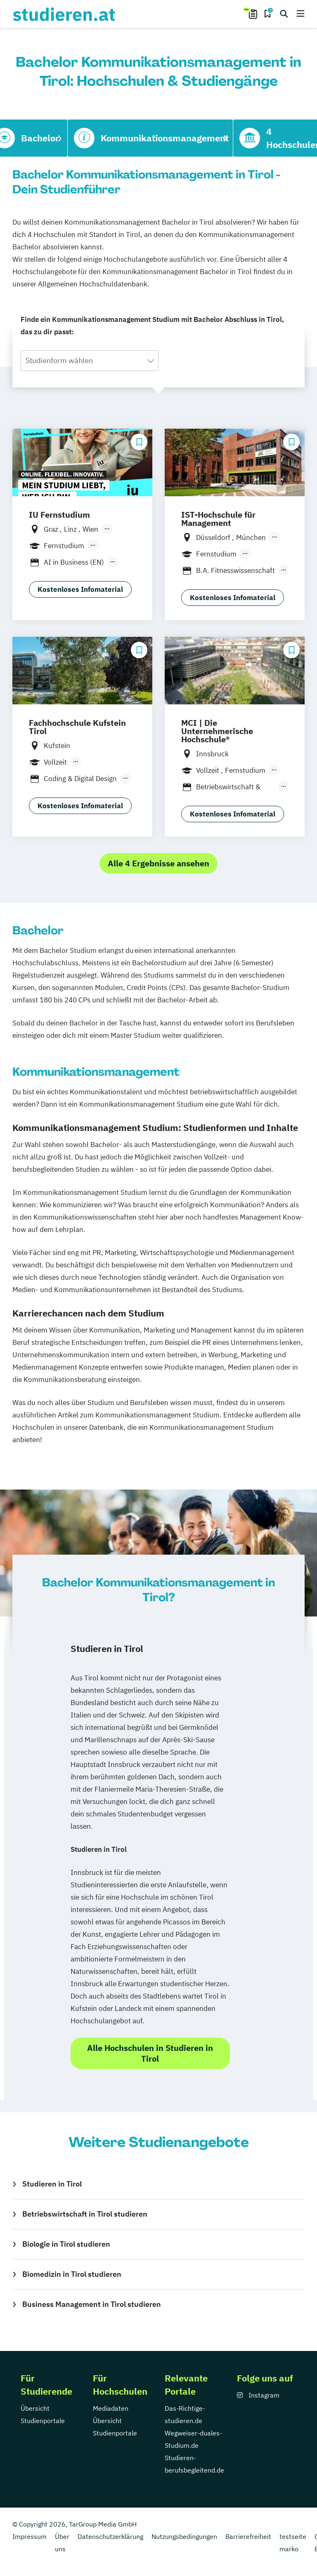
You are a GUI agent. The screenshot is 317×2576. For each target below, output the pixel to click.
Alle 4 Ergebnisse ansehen (158, 863)
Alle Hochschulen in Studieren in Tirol (150, 2053)
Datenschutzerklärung (110, 2536)
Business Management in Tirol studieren (91, 2304)
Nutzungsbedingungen (184, 2536)
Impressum (29, 2536)
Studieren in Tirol (52, 2184)
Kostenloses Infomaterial (80, 589)
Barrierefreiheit (248, 2536)
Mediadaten (110, 2408)
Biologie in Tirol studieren (66, 2244)
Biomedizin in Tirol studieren (71, 2274)
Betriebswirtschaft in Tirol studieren (84, 2214)
